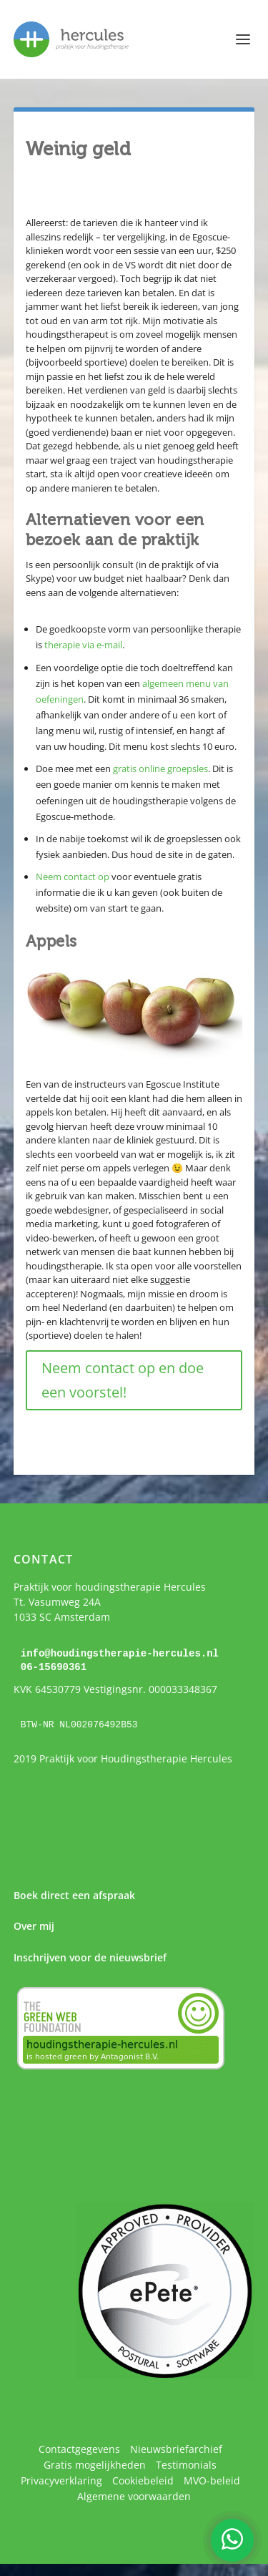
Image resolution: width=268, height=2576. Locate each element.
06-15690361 (53, 1666)
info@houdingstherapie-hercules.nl (120, 1653)
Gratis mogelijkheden (95, 2463)
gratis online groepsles (160, 768)
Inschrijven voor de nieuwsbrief (90, 1956)
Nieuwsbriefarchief (176, 2447)
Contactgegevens (79, 2447)
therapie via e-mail (83, 644)
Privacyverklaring (61, 2479)
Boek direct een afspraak (74, 1894)
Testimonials (186, 2463)
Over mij (34, 1925)
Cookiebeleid (143, 2479)
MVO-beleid (212, 2479)
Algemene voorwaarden (134, 2495)
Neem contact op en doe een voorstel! (122, 1380)
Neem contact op (72, 876)
